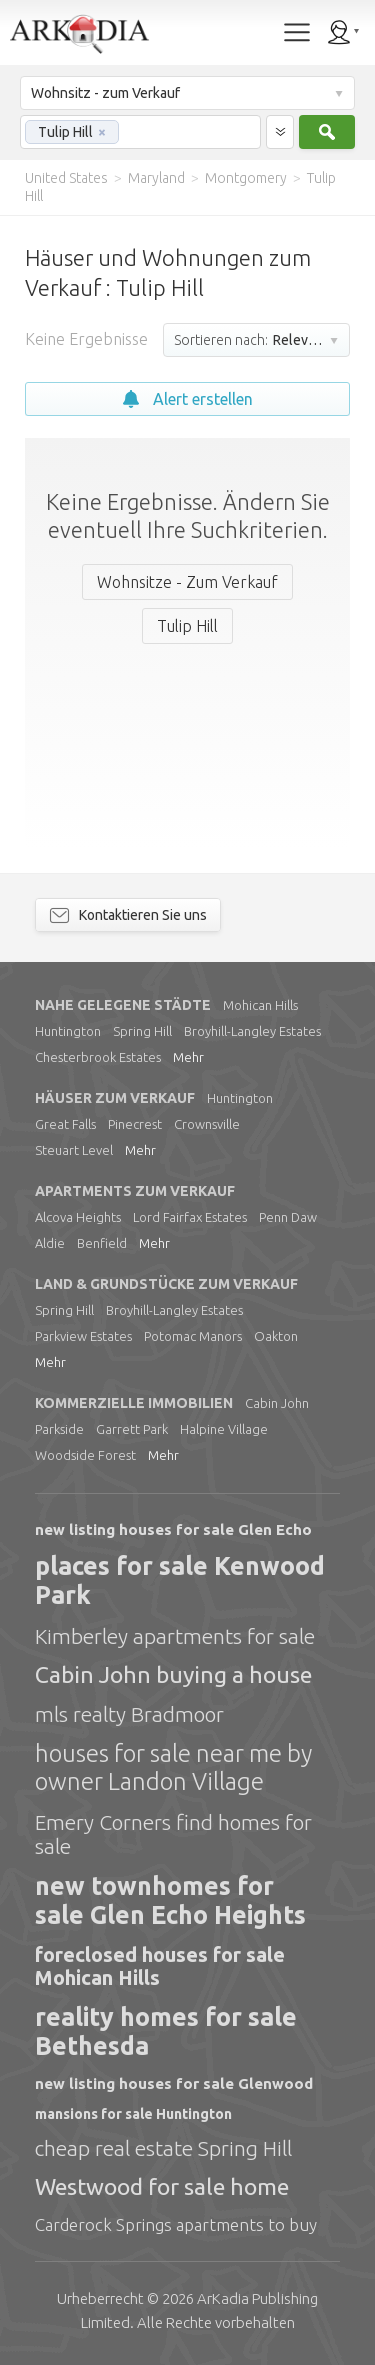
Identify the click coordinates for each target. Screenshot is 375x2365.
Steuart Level (74, 1150)
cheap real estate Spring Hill (163, 2148)
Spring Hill (142, 1031)
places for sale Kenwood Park (180, 1580)
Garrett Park (132, 1429)
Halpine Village (224, 1429)
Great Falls (65, 1124)
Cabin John (277, 1403)
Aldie (50, 1243)
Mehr (188, 1057)
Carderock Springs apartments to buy (176, 2224)
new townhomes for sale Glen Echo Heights (170, 1900)
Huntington (68, 1031)
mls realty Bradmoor (129, 1714)
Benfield (102, 1243)
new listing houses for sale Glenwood (174, 2083)
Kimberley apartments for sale (175, 1636)
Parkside (59, 1429)
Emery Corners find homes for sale (173, 1834)
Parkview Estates (83, 1336)
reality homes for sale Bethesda (166, 2031)
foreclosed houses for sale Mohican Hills (160, 1966)
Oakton (276, 1336)
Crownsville (207, 1124)
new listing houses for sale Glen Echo (173, 1529)
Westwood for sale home (162, 2186)
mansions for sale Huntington (133, 2114)
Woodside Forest (85, 1455)
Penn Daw (288, 1217)
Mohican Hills (260, 1005)
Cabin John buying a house (173, 1674)
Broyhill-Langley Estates (252, 1031)
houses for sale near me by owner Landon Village (173, 1767)
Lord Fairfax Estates (190, 1217)
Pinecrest (135, 1124)
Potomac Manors (193, 1336)
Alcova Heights (78, 1217)
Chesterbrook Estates (98, 1057)
